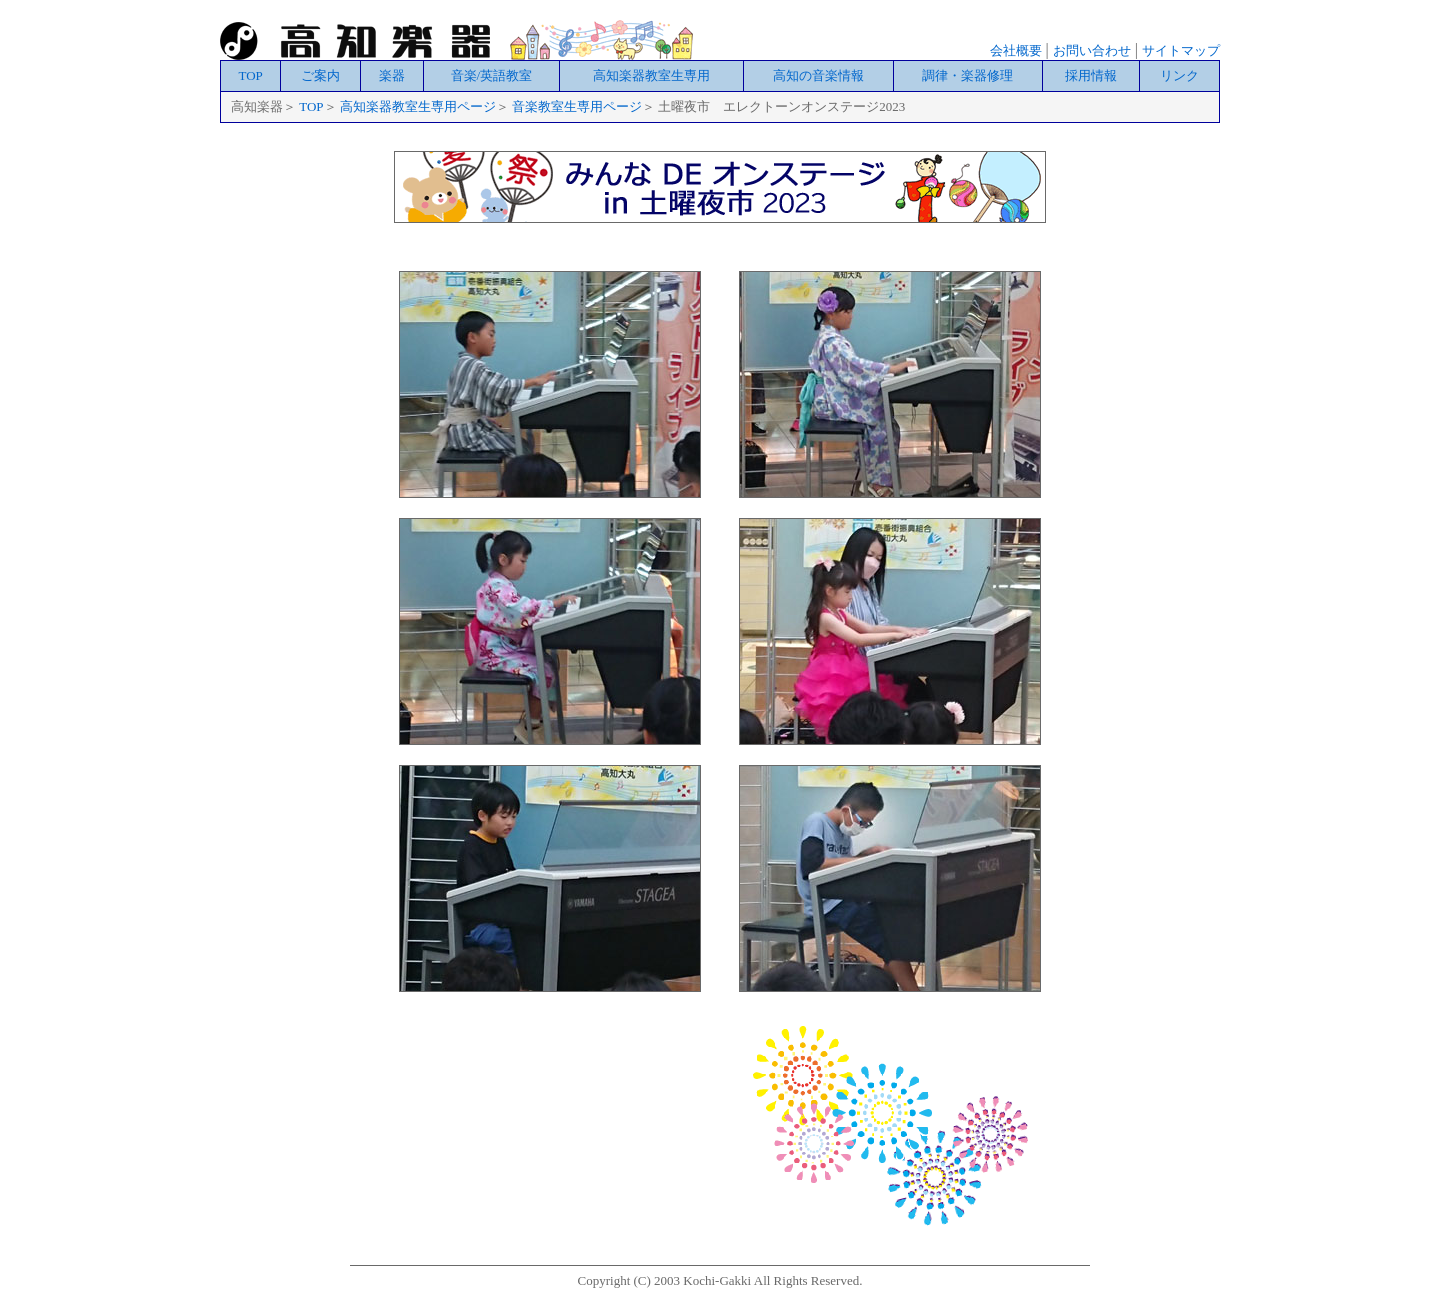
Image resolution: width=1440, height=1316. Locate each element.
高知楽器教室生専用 (651, 75)
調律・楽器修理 (967, 75)
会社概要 (1016, 50)
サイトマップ (1181, 50)
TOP (250, 75)
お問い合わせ (1092, 50)
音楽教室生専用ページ (577, 106)
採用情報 (1091, 75)
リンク (1179, 75)
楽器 (392, 75)
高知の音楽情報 (818, 75)
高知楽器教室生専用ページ (418, 106)
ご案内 (320, 75)
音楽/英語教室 (492, 75)
